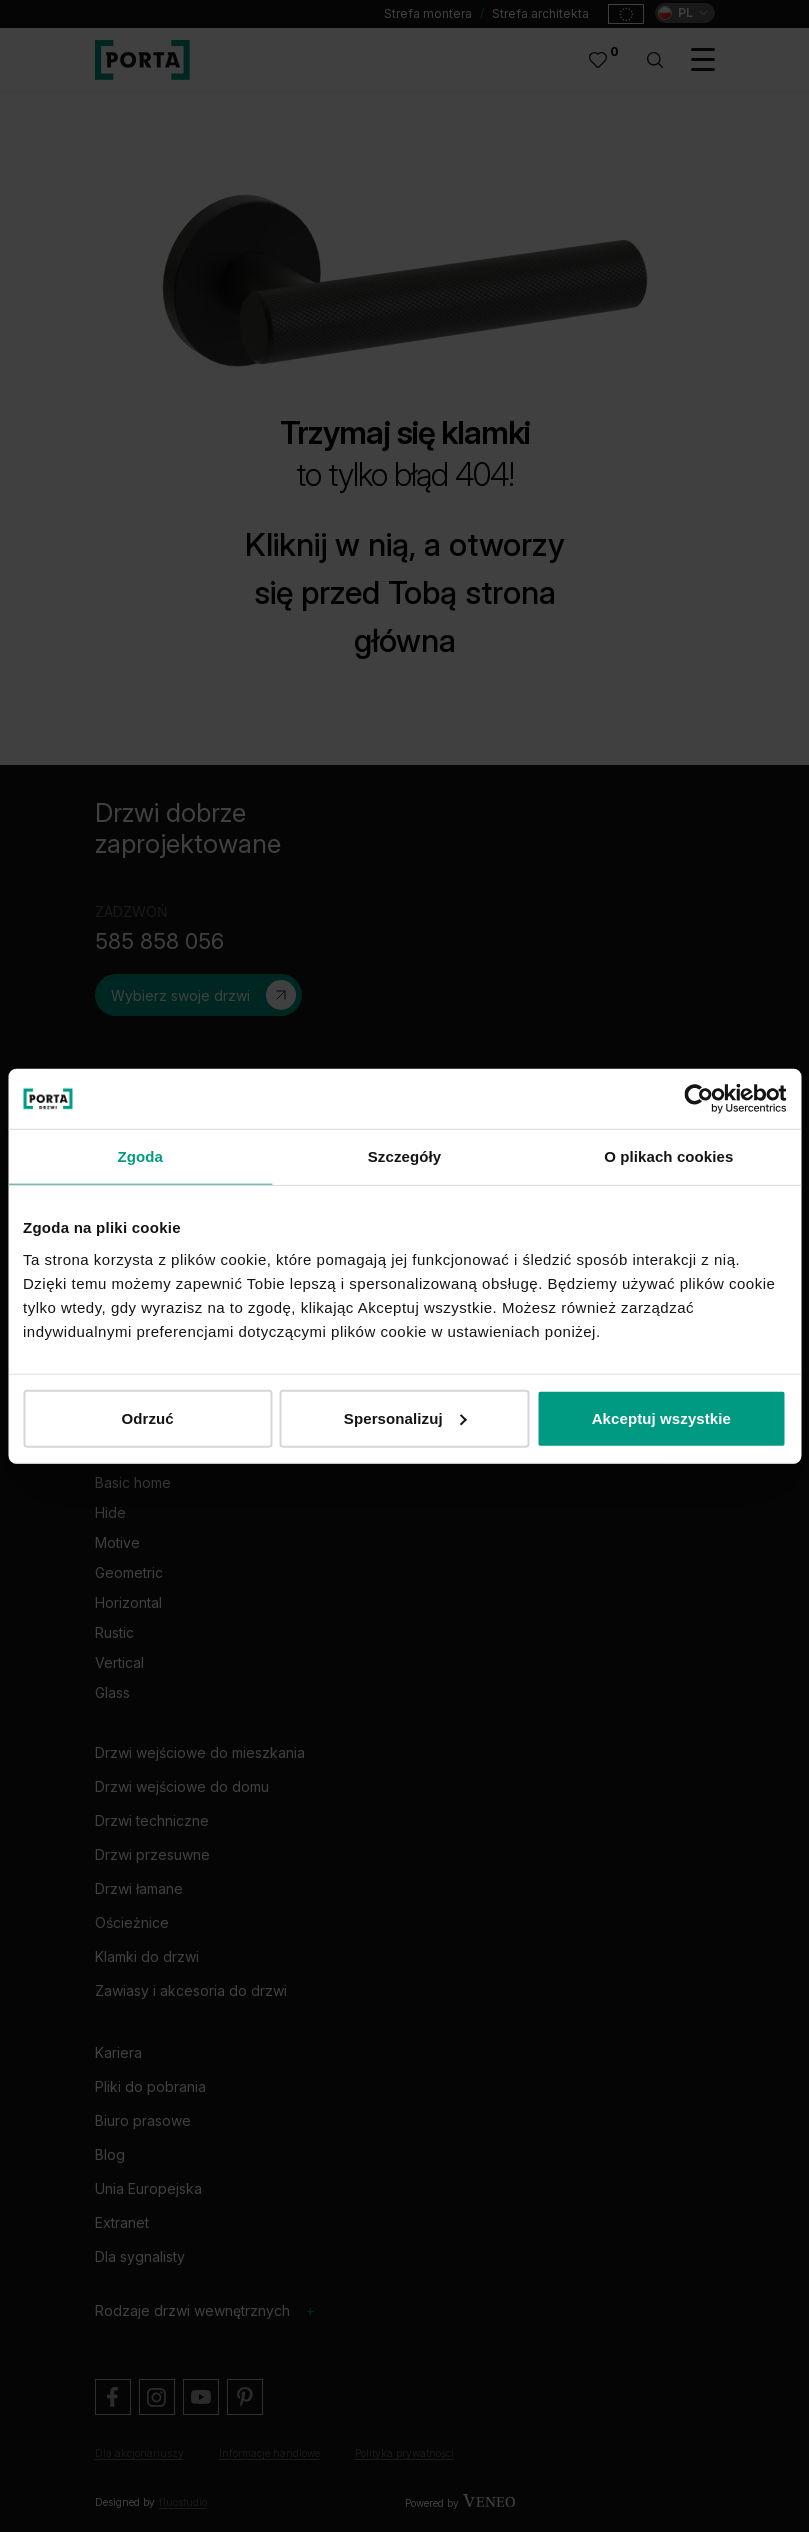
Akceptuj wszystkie (661, 1417)
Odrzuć (148, 1417)
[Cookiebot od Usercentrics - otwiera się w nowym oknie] (698, 1099)
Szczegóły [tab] (404, 1156)
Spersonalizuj (405, 1417)
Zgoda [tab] (140, 1156)
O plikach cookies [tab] (668, 1156)
